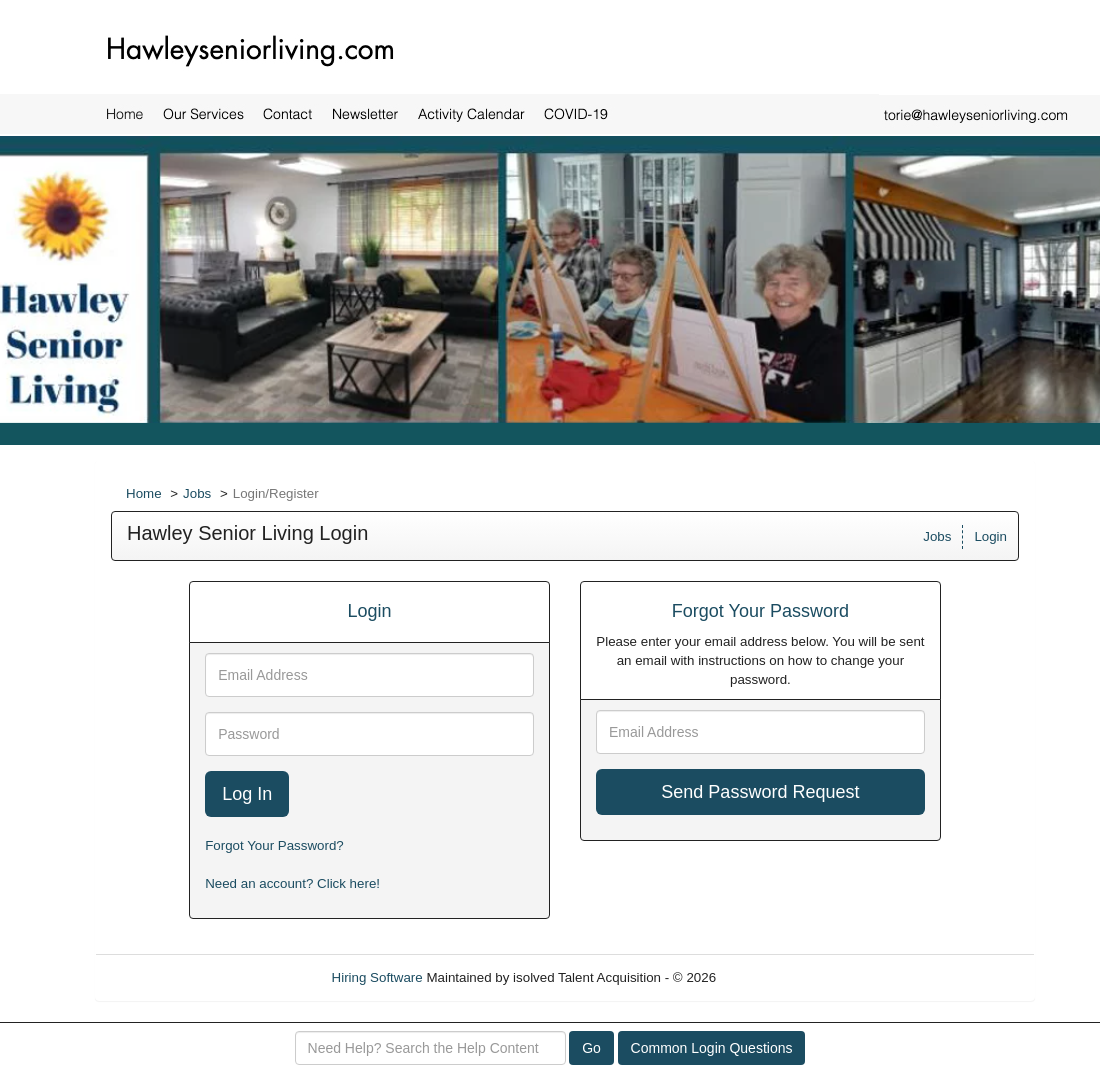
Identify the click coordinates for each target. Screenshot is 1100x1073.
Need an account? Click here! (292, 883)
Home (144, 493)
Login (990, 536)
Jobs (197, 493)
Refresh (775, 977)
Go (591, 1048)
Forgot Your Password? (274, 845)
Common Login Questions (712, 1048)
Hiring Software (377, 977)
